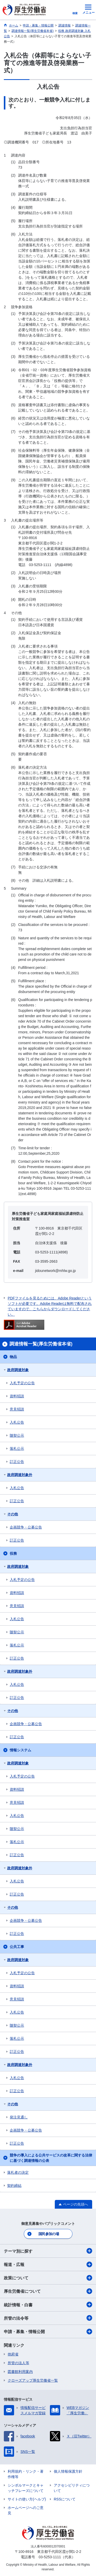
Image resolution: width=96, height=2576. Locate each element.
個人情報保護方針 (68, 2471)
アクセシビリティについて (72, 2488)
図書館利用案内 (20, 2372)
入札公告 (17, 1422)
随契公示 (17, 1435)
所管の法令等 (48, 2318)
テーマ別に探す (48, 2251)
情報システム (20, 1750)
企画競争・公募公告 (26, 1527)
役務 (13, 1553)
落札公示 (17, 1448)
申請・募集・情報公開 (48, 2331)
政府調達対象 (18, 1370)
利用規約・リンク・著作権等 (26, 2474)
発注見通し (19, 2117)
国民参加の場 (48, 2234)
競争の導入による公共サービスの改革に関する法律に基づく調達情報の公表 (51, 2158)
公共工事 (17, 1947)
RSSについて (65, 2499)
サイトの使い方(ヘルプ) (27, 2499)
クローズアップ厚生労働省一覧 (33, 2380)
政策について (48, 2278)
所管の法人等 (18, 2363)
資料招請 (17, 1396)
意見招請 (17, 1409)
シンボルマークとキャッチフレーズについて (26, 2488)
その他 (12, 1514)
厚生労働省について (48, 2291)
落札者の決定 (18, 2172)
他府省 (13, 2354)
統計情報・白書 (48, 2304)
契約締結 (14, 2185)
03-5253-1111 (50, 2557)
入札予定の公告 (22, 1383)
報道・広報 (48, 2264)
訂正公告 (17, 1462)
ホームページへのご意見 (26, 2510)
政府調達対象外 (19, 1475)
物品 (13, 1357)
